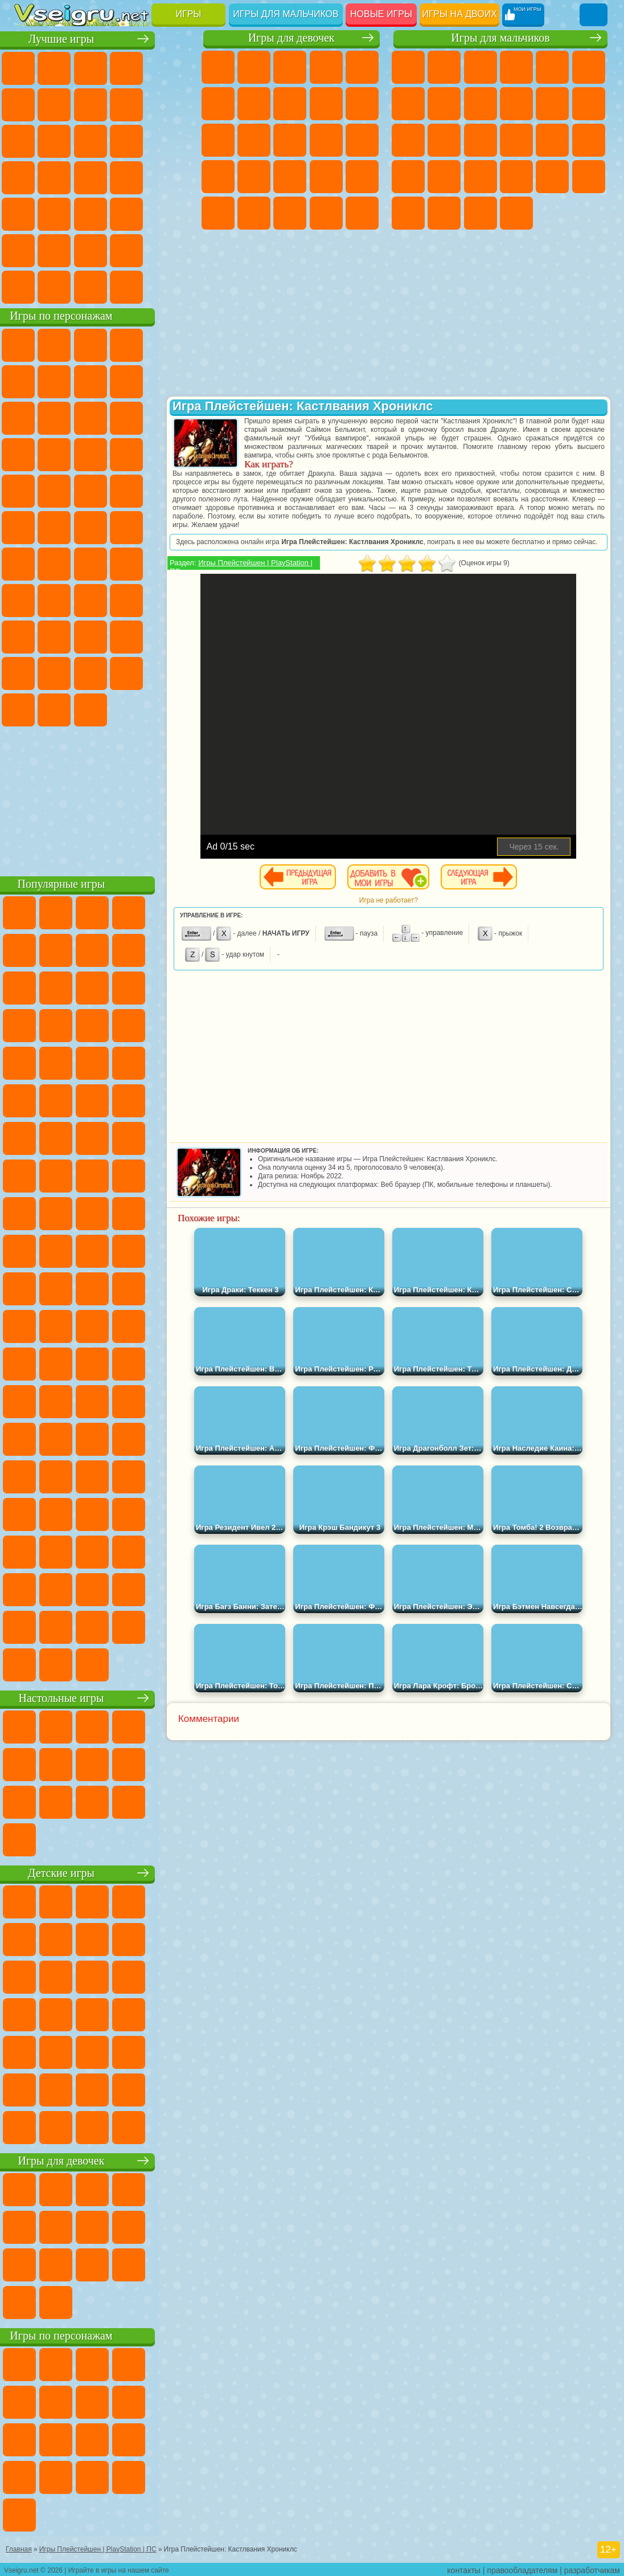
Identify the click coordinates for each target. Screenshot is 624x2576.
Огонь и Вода (289, 67)
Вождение (31, 286)
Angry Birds (139, 417)
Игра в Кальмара (31, 599)
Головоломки (175, 213)
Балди (103, 599)
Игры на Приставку (175, 286)
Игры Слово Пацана (103, 672)
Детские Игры (139, 67)
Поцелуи (326, 140)
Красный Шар (103, 380)
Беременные (218, 176)
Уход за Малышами (326, 213)
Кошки (218, 140)
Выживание (408, 176)
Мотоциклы (516, 103)
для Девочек (67, 67)
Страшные (103, 140)
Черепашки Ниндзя (480, 103)
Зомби (552, 67)
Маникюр (326, 176)
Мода (289, 213)
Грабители (444, 176)
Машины (444, 103)
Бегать (480, 213)
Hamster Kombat (103, 708)
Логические (139, 140)
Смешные (31, 140)
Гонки (444, 140)
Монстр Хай (218, 103)
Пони (218, 67)
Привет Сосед (103, 635)
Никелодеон (67, 249)
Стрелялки (516, 213)
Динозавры (139, 176)
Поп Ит (103, 103)
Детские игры (105, 1872)
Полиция (552, 140)
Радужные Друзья (139, 635)
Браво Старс (175, 562)
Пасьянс (31, 176)
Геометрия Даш (139, 103)
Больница (289, 176)
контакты (464, 2568)
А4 (67, 599)
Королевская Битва (588, 67)
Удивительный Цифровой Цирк (139, 708)
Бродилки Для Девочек (253, 103)
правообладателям (522, 2568)
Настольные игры (105, 1697)
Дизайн (362, 213)
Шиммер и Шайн (67, 526)
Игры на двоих (459, 14)
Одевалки (253, 140)
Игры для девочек (291, 38)
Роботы (516, 140)
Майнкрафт (408, 103)
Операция (362, 176)
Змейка (139, 213)
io (67, 140)
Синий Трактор (31, 562)
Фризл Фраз (175, 490)
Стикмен (552, 103)
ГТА (516, 176)
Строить (139, 286)
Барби (326, 67)
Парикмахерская (289, 140)
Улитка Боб (67, 380)
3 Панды (67, 453)
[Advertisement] (105, 798)
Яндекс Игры (67, 103)
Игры (189, 14)
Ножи (103, 176)
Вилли (31, 344)
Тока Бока (175, 635)
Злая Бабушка (31, 417)
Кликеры (175, 140)
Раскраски (289, 103)
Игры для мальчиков (285, 14)
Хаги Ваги (175, 599)
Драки (408, 140)
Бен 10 (552, 176)
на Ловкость (31, 103)
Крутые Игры (103, 249)
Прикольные (175, 176)
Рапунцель (253, 176)
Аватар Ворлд (31, 672)
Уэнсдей (139, 672)
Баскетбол (175, 249)
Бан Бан (175, 672)
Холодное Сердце (362, 103)
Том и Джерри (139, 526)
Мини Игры (31, 213)
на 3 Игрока (31, 249)
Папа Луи (362, 140)
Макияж (218, 213)
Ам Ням (175, 417)
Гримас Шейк (67, 708)
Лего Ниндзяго (175, 344)
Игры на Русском (67, 176)
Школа (139, 249)
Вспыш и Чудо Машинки (139, 453)
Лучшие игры (105, 38)
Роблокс (31, 635)
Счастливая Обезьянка (103, 526)
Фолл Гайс (67, 562)
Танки (516, 67)
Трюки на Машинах (103, 213)
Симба (67, 672)
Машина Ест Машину (480, 176)
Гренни (139, 599)
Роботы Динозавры (588, 140)
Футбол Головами (67, 286)
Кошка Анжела (326, 103)
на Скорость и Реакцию (67, 213)
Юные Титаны (175, 526)
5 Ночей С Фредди (31, 380)
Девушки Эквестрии (253, 67)
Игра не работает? (405, 909)
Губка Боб (67, 344)
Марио (103, 490)
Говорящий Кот (139, 344)
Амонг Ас (139, 562)
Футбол (444, 67)
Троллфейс (139, 380)
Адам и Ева (31, 526)
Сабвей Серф (103, 417)
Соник (175, 453)
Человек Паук (139, 490)
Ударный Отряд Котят (67, 490)
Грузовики (588, 103)
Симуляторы (103, 67)
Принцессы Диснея (253, 213)
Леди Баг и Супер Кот (175, 380)
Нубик (67, 635)
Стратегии (480, 67)
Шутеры (444, 213)
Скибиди (31, 708)
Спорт (175, 103)
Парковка (408, 67)
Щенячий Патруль (103, 344)
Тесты (362, 67)
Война (103, 286)
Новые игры (381, 14)
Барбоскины (31, 490)
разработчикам (592, 2568)
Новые (31, 67)
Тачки (103, 453)
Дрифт (588, 176)
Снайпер (480, 140)
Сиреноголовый (103, 562)
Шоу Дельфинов (31, 453)
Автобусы (408, 213)
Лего (67, 417)
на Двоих (175, 67)
